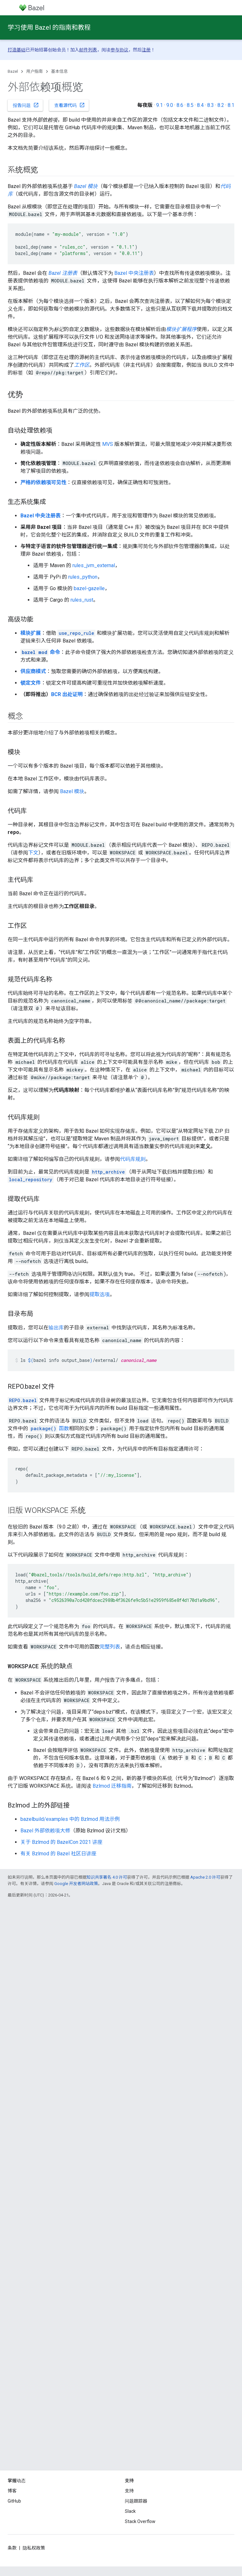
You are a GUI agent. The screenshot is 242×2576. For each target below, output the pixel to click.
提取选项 (99, 1294)
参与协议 (119, 49)
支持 (129, 2490)
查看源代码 (69, 105)
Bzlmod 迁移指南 (112, 1786)
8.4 (200, 105)
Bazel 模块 (72, 791)
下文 (33, 853)
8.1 (231, 105)
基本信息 (59, 71)
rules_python (82, 577)
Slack (130, 2511)
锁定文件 (30, 683)
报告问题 (26, 105)
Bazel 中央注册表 (134, 273)
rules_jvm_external (93, 565)
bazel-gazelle (89, 588)
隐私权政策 (34, 2547)
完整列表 (110, 1647)
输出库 (56, 1328)
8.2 (220, 105)
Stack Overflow (140, 2521)
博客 (12, 2490)
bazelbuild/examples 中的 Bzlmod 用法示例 (70, 1819)
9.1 (159, 105)
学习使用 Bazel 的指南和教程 (49, 27)
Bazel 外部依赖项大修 (45, 1831)
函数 (49, 1428)
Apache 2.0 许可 (205, 1877)
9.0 (169, 105)
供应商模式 (33, 671)
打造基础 (17, 49)
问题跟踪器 (136, 2501)
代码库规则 (133, 1159)
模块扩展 (30, 633)
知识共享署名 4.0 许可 (107, 1877)
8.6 (180, 105)
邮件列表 (88, 49)
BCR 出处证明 (67, 694)
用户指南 (34, 71)
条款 (12, 2547)
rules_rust (82, 600)
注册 (146, 49)
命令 (40, 652)
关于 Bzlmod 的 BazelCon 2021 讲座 (61, 1842)
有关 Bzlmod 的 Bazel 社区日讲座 (58, 1854)
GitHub (14, 2501)
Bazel (13, 71)
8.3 (210, 105)
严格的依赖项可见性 (43, 482)
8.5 (190, 105)
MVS (107, 444)
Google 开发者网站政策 (76, 1883)
